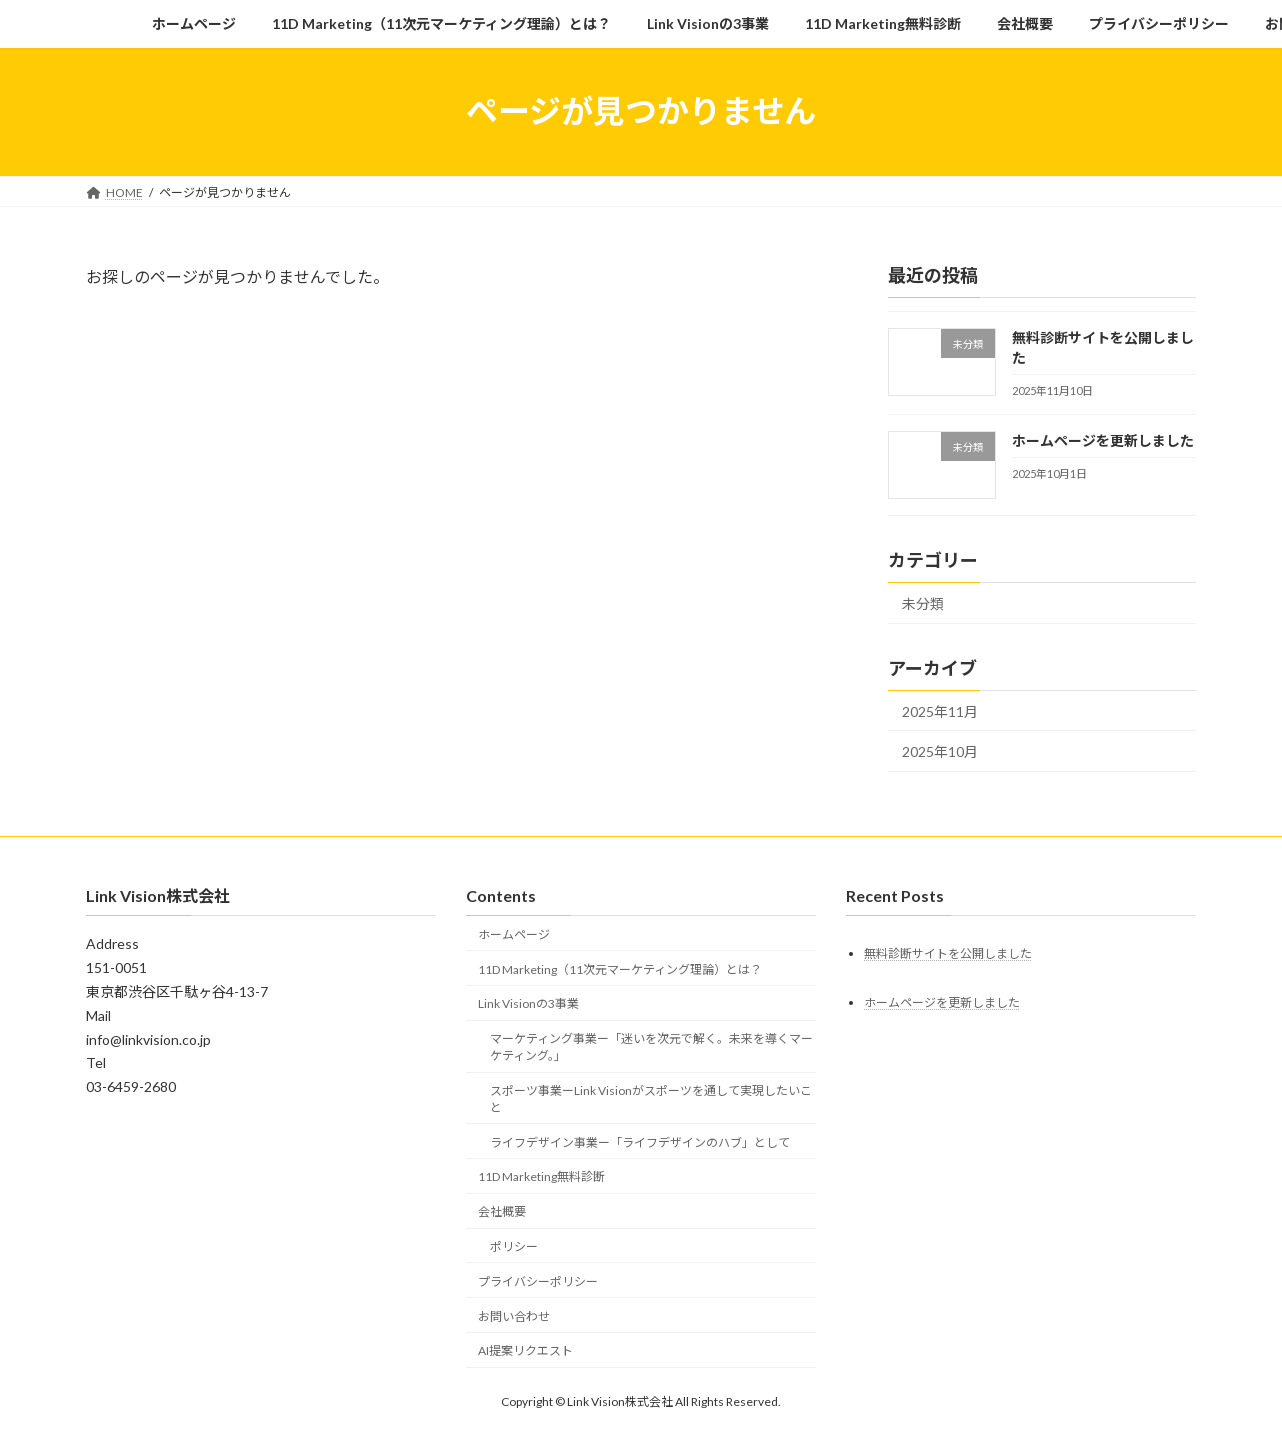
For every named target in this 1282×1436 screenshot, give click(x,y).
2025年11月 (940, 710)
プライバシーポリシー (538, 1280)
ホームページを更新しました (1103, 439)
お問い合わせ (514, 1315)
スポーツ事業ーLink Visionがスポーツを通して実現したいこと (651, 1099)
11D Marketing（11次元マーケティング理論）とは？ (620, 968)
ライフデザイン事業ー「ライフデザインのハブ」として (640, 1141)
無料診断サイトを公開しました (948, 952)
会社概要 (502, 1211)
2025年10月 (940, 751)
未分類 (923, 602)
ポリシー (514, 1246)
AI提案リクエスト (525, 1350)
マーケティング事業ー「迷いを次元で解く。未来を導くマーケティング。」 (651, 1047)
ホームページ (514, 933)
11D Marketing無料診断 (541, 1176)
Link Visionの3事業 (528, 1003)
